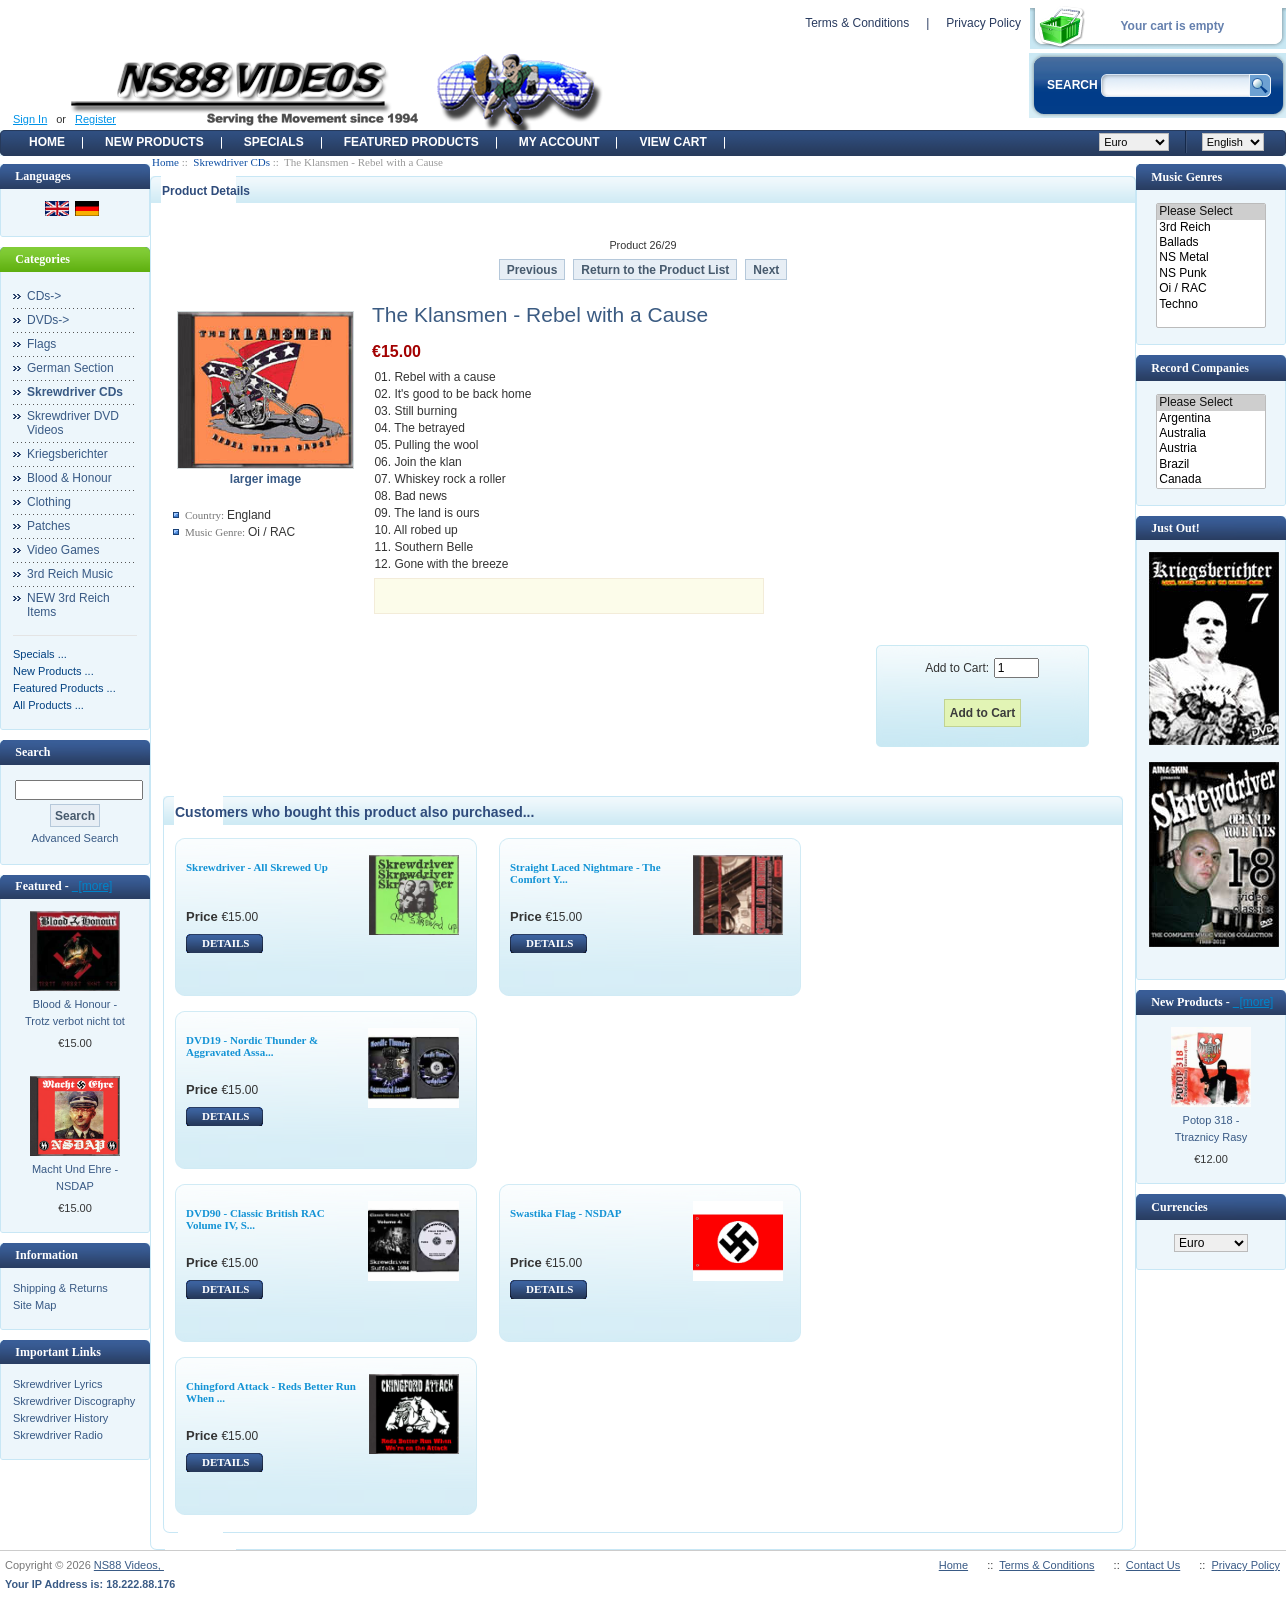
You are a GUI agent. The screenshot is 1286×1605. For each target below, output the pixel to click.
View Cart (672, 142)
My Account (559, 142)
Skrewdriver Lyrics (57, 1384)
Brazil (1210, 464)
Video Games (63, 550)
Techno (1210, 304)
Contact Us (1153, 1565)
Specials (274, 142)
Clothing (49, 502)
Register (95, 119)
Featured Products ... (64, 688)
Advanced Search (75, 838)
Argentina (1210, 418)
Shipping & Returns (60, 1288)
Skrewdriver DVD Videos (73, 423)
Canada (1210, 479)
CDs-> (44, 296)
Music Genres (1186, 177)
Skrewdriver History (60, 1418)
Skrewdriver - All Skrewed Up (257, 867)
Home (47, 142)
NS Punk (1210, 273)
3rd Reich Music (70, 574)
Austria (1210, 448)
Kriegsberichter (67, 454)
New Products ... (53, 671)
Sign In (30, 119)
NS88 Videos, (129, 1565)
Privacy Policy (983, 23)
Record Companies (1200, 368)
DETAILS (225, 943)
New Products (154, 142)
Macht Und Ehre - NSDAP (75, 1177)
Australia (1210, 433)
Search (32, 752)
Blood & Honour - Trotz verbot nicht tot (75, 1012)
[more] (92, 886)
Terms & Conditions (857, 23)
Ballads (1210, 242)
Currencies (1179, 1207)
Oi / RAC (1210, 288)
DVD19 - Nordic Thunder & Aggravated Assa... (252, 1046)
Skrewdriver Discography (74, 1401)
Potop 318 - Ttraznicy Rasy (1211, 1128)
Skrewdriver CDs (231, 162)
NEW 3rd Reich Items (68, 605)
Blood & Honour (69, 478)
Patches (48, 526)
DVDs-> (48, 320)
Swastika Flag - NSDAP (566, 1213)
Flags (41, 344)
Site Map (34, 1305)
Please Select (1210, 211)
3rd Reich (1210, 227)
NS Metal (1210, 257)
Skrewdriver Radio (58, 1435)
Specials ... (40, 654)
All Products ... (48, 705)
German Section (70, 368)
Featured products (411, 142)
